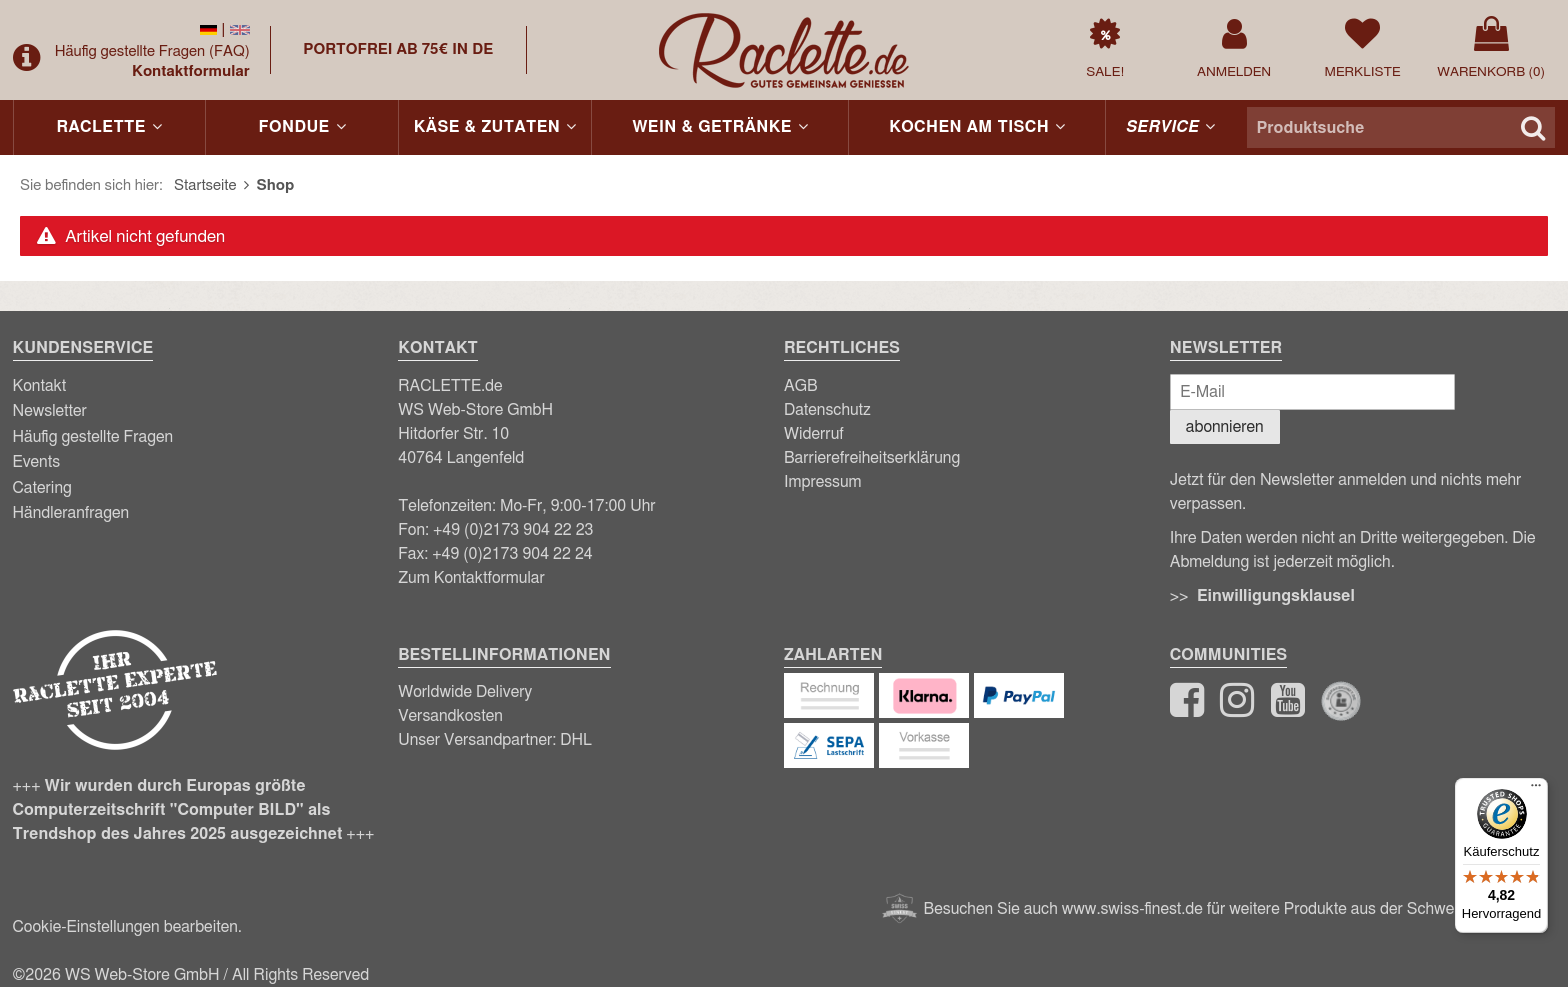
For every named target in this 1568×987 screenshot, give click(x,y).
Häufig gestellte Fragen (152, 51)
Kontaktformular (191, 71)
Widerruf (814, 434)
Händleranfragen (71, 513)
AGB (801, 386)
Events (37, 462)
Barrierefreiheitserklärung (872, 458)
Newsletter (50, 411)
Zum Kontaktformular (471, 578)
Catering (42, 488)
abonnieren (1225, 427)
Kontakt (40, 386)
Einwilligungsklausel (1276, 596)
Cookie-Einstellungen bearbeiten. (127, 927)
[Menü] (1536, 790)
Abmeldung (1209, 562)
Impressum (823, 482)
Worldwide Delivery (465, 692)
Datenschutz (827, 410)
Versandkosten (450, 716)
